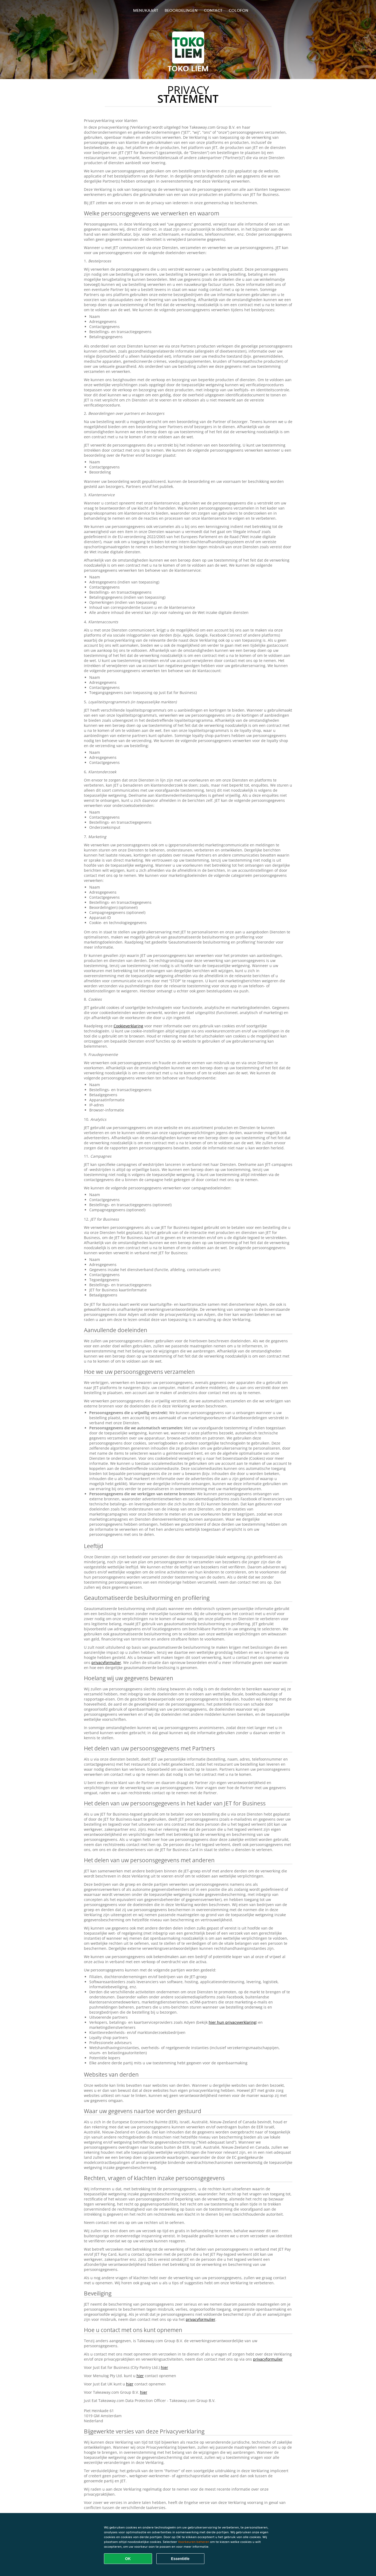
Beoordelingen (181, 10)
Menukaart (145, 10)
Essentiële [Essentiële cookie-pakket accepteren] (180, 2559)
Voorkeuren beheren (193, 2542)
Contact (213, 10)
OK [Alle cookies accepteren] (128, 2559)
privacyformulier (106, 1662)
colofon (238, 10)
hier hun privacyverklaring (232, 2022)
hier (164, 2367)
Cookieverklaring (128, 1025)
